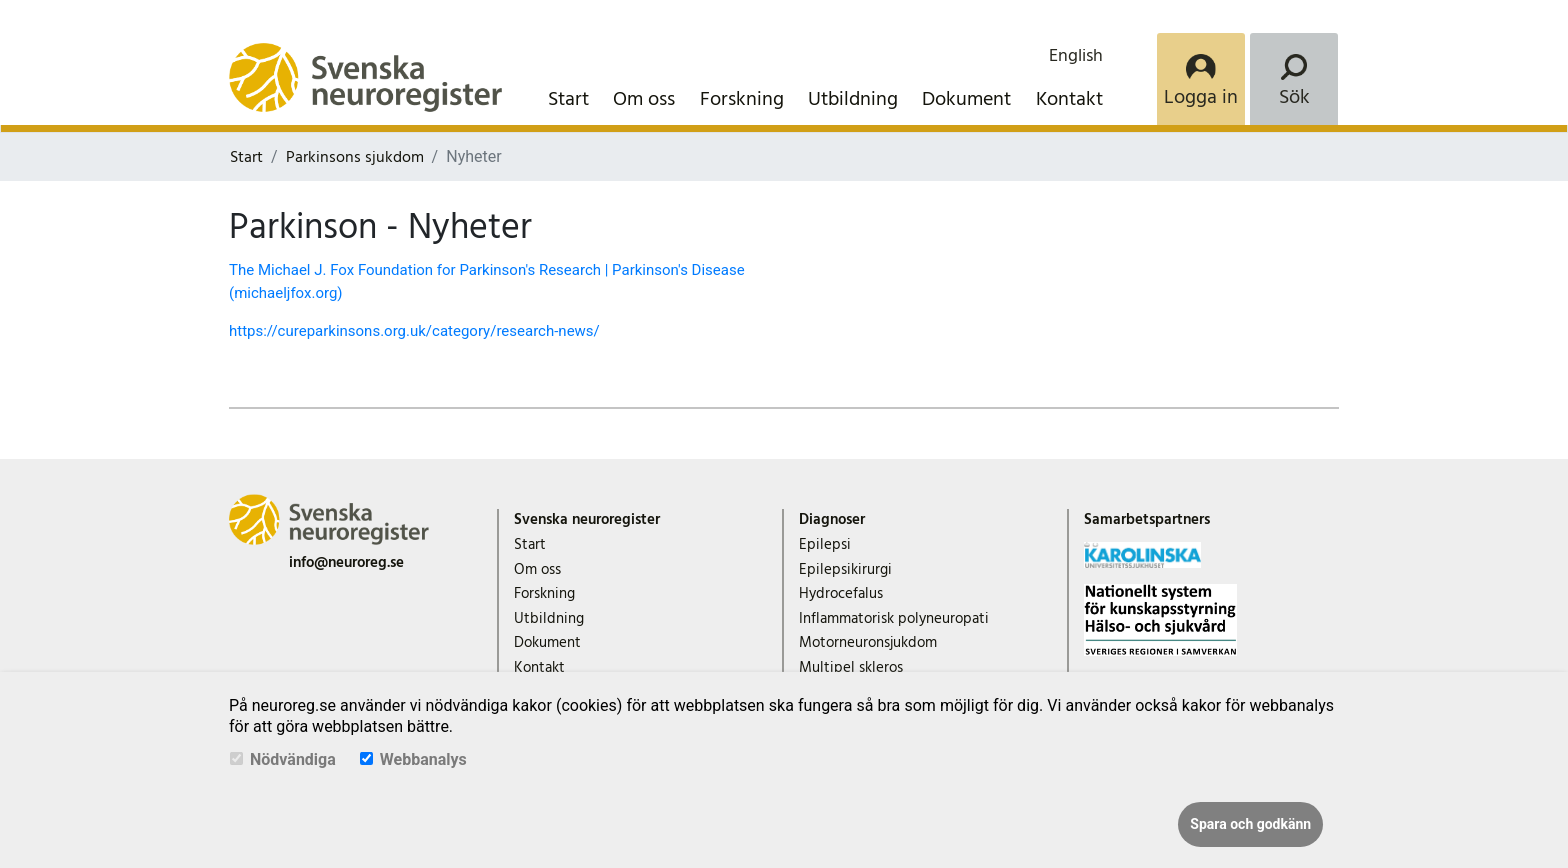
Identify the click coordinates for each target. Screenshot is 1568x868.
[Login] (1201, 79)
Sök (1294, 97)
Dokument (966, 99)
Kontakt (1069, 99)
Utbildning (853, 99)
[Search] (1294, 79)
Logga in (1201, 97)
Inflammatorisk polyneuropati (894, 618)
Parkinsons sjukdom (355, 157)
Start (568, 99)
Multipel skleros (851, 667)
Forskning (742, 99)
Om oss (644, 99)
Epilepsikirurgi (845, 569)
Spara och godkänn (1250, 824)
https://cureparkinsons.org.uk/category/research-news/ (414, 331)
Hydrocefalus (841, 593)
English (1076, 55)
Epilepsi (825, 544)
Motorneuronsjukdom (868, 642)
